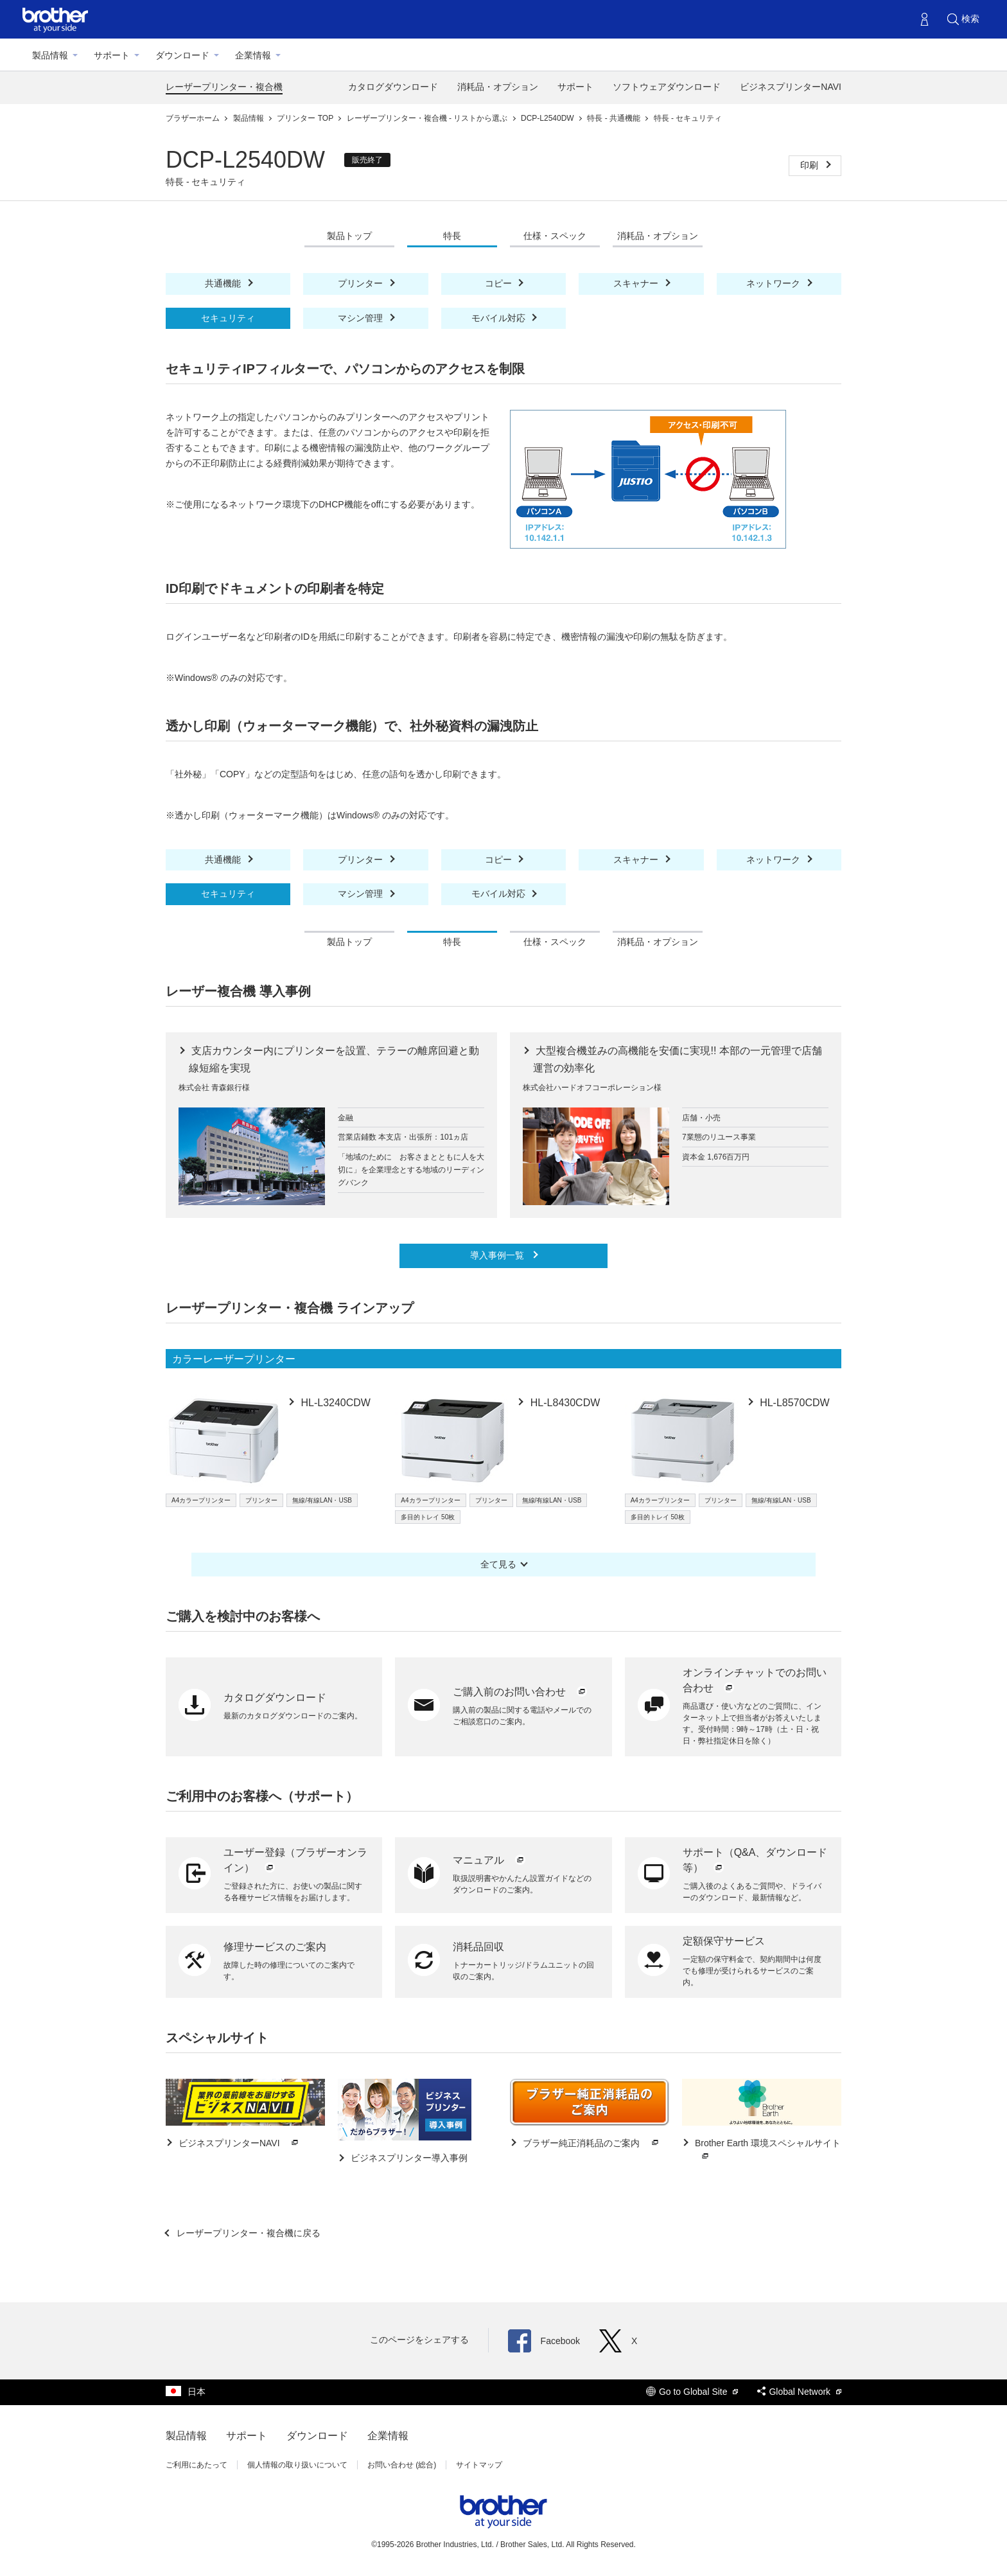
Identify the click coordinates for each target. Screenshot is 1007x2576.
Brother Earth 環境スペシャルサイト (766, 2150)
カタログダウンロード (393, 87)
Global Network (799, 2391)
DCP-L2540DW (548, 118)
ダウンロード (182, 55)
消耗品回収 (478, 1946)
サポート (112, 55)
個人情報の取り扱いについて (297, 2464)
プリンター (361, 283)
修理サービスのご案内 (274, 1946)
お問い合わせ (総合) (401, 2464)
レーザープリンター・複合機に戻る (247, 2233)
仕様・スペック (554, 236)
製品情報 (50, 55)
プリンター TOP (306, 118)
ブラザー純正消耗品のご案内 (590, 2143)
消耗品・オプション (497, 87)
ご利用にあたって (196, 2464)
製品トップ (349, 236)
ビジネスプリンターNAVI (790, 87)
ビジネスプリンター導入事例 (408, 2158)
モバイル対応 (499, 318)
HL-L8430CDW (563, 1402)
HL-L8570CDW (793, 1402)
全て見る (498, 1564)
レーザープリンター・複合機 (224, 87)
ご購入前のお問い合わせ (520, 1691)
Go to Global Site (692, 2391)
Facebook (544, 2341)
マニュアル (489, 1860)
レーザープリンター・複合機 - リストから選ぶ (428, 118)
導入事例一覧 (498, 1255)
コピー (499, 283)
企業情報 (253, 55)
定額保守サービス (724, 1941)
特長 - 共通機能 (614, 118)
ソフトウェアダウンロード (667, 87)
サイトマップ (479, 2464)
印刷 (810, 165)
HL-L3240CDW (334, 1402)
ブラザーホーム (194, 118)
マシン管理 (361, 318)
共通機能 (224, 283)
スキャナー (637, 283)
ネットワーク (774, 283)
